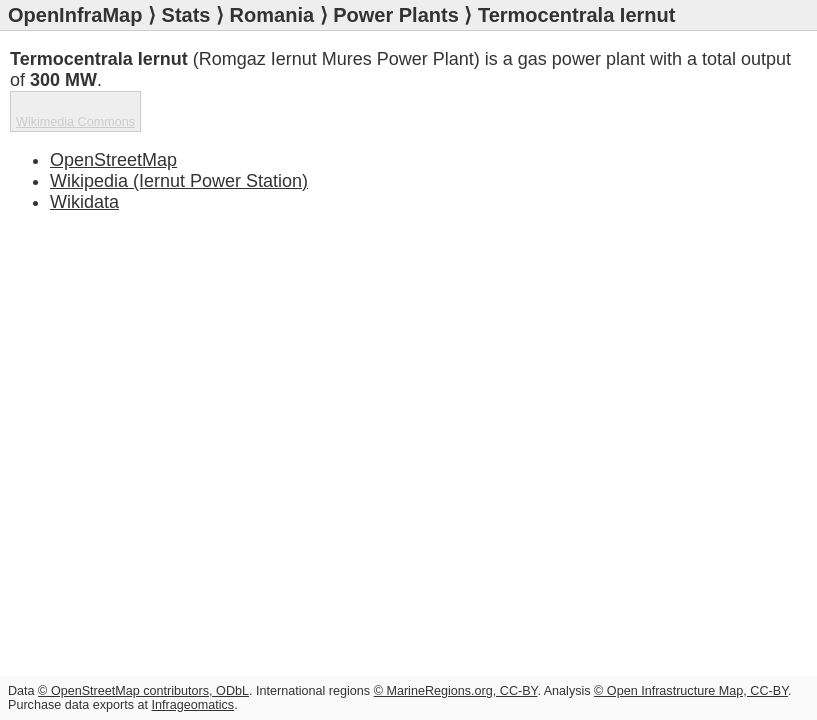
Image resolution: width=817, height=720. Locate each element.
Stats (186, 15)
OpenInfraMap (75, 15)
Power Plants (396, 15)
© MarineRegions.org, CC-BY (456, 691)
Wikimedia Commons (75, 122)
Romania (272, 15)
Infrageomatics (193, 705)
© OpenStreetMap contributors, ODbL (143, 691)
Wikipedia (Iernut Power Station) (179, 181)
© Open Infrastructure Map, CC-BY (691, 691)
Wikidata (84, 202)
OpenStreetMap (113, 160)
